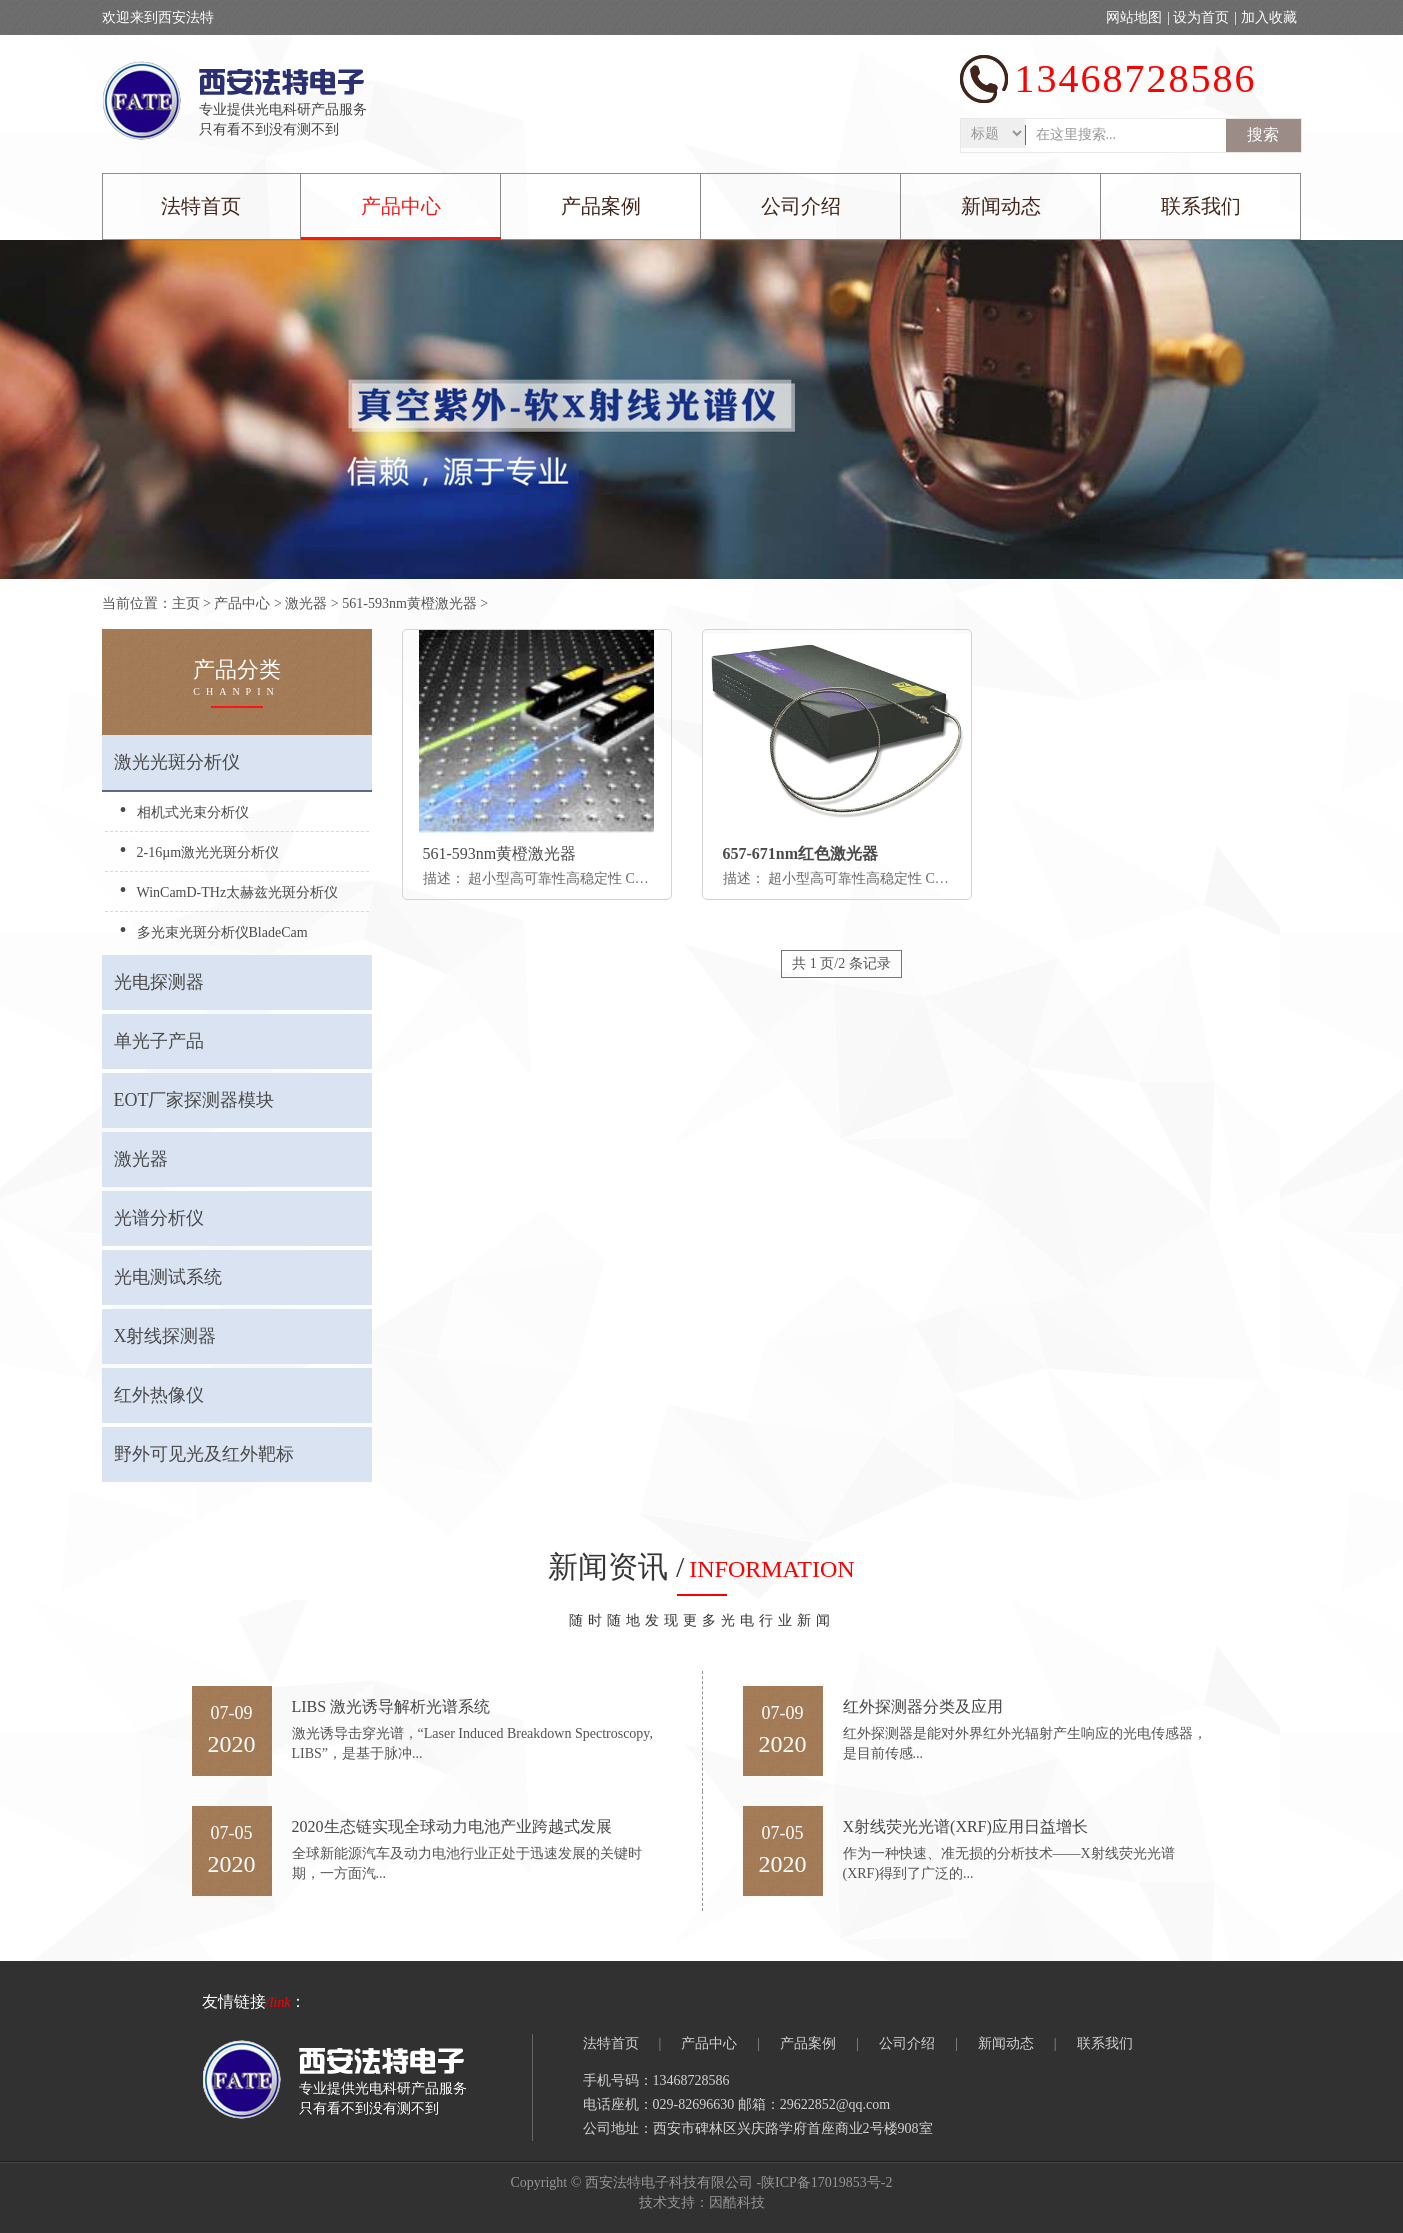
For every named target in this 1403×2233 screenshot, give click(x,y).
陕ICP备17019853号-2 (826, 2182)
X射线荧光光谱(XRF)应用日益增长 (965, 1826)
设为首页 (1201, 17)
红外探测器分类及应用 (923, 1706)
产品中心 (401, 206)
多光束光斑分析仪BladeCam (222, 932)
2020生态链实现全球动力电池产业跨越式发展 (452, 1826)
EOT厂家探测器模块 (194, 1100)
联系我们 (1201, 206)
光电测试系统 (168, 1277)
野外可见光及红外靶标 (204, 1454)
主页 (186, 603)
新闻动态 (1001, 206)
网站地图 (1134, 17)
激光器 (306, 603)
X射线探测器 (165, 1336)
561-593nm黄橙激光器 (409, 603)
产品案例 (601, 206)
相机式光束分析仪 (193, 812)
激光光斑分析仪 (177, 762)
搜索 (1263, 134)
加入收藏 (1269, 17)
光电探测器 (159, 982)
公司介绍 (801, 206)
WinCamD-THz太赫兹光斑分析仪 (238, 892)
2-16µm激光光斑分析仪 (208, 852)
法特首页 (201, 206)
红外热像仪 (159, 1395)
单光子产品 (159, 1041)
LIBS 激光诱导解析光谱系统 (391, 1706)
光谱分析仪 (159, 1218)
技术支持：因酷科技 (702, 2202)
